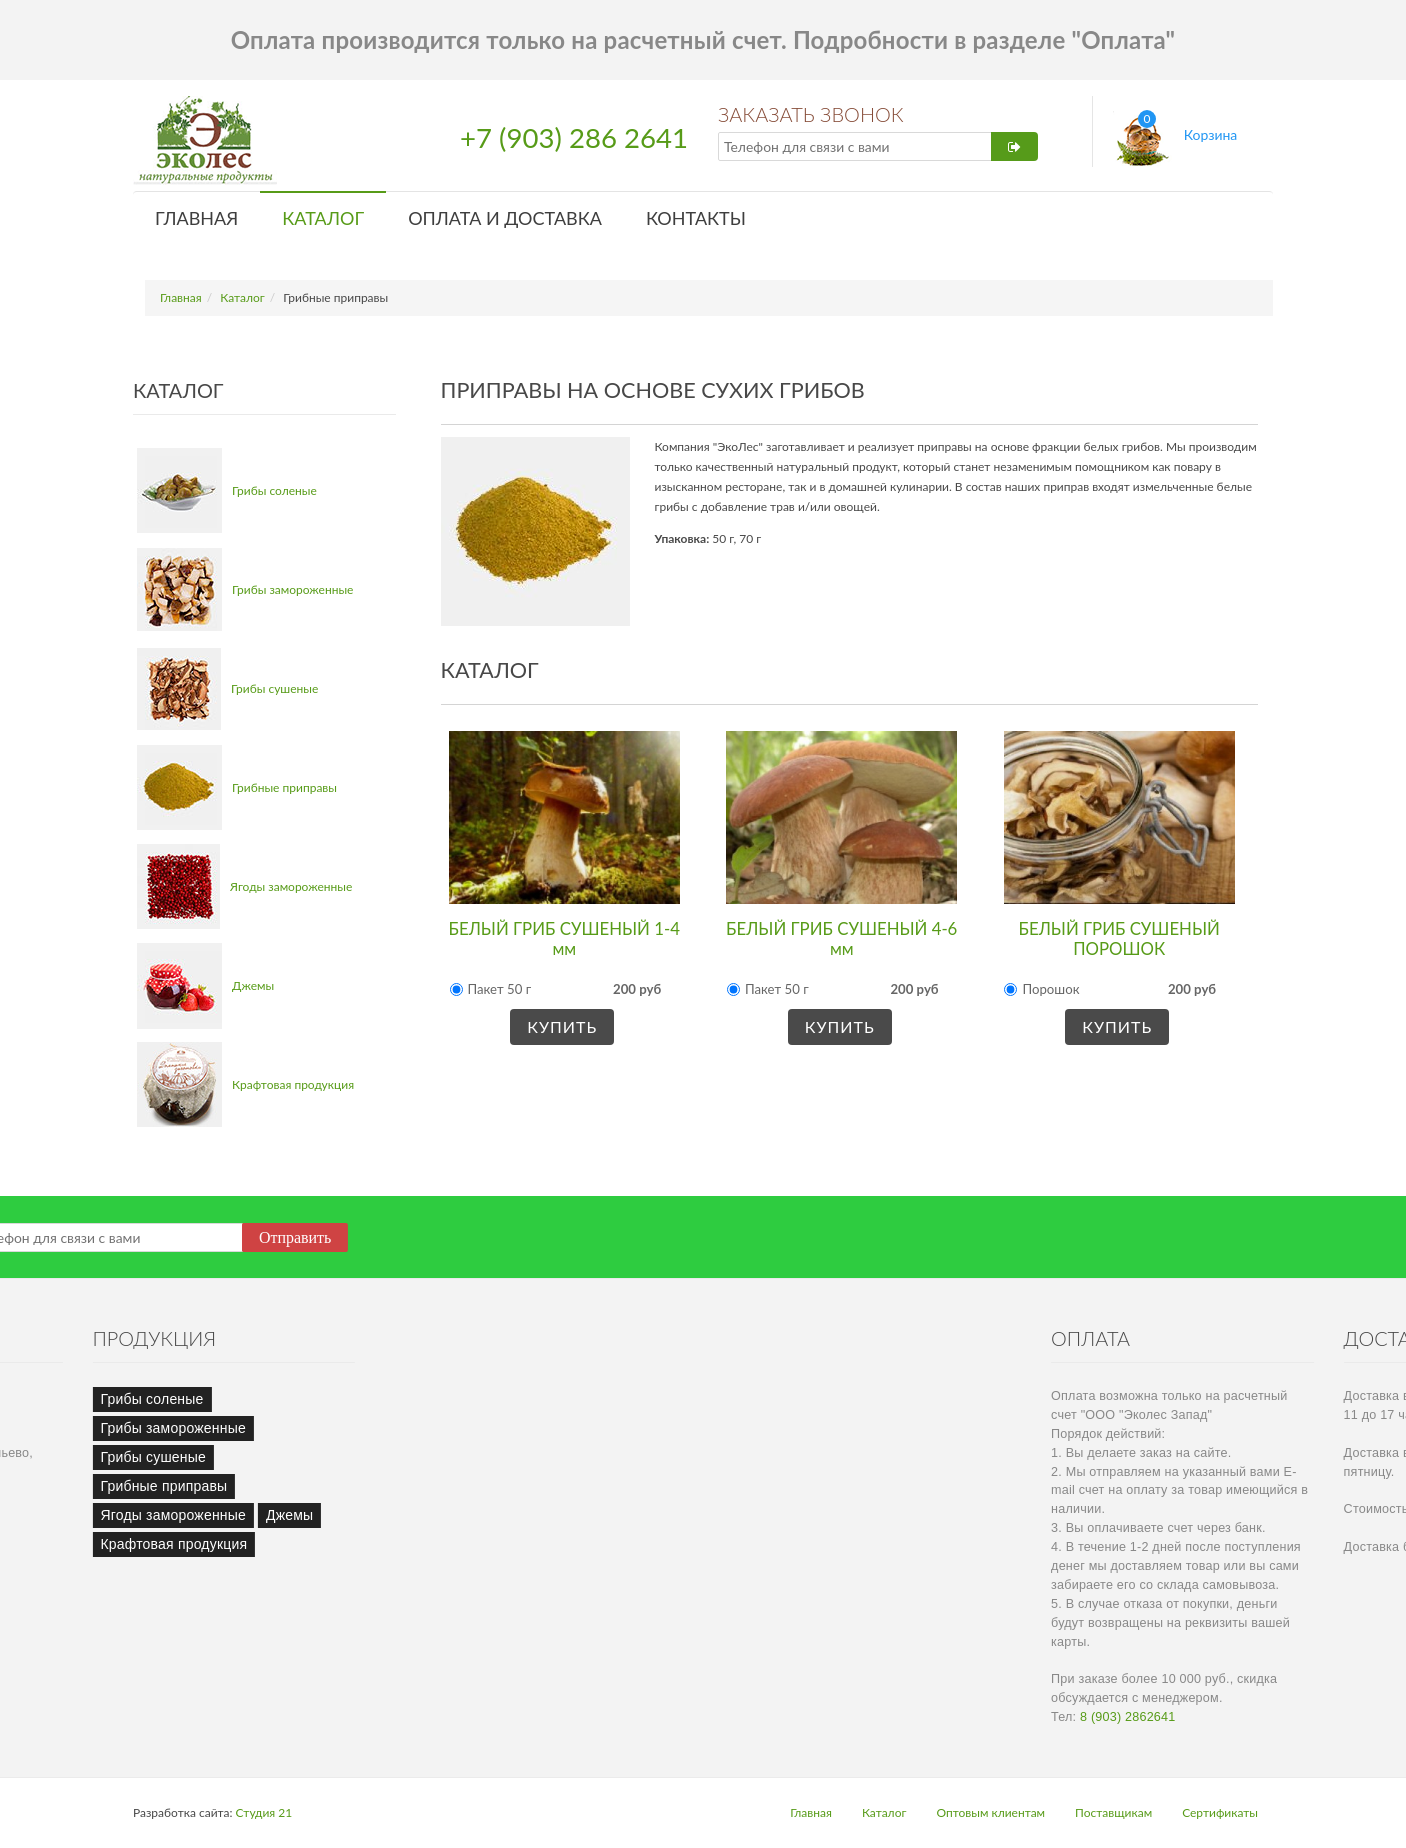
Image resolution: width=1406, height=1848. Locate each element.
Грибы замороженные (292, 589)
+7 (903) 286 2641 (574, 137)
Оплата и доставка (505, 218)
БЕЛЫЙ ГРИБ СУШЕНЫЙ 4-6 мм (841, 938)
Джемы (253, 985)
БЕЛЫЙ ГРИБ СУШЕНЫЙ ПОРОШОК (1119, 938)
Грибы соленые (274, 490)
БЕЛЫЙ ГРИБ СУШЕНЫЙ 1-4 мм (564, 938)
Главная (196, 218)
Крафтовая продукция (293, 1084)
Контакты (696, 218)
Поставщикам (1113, 1812)
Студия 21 (264, 1812)
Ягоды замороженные (291, 886)
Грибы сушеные (274, 688)
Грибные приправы (284, 787)
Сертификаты (1220, 1812)
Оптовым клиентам (990, 1812)
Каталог (323, 218)
